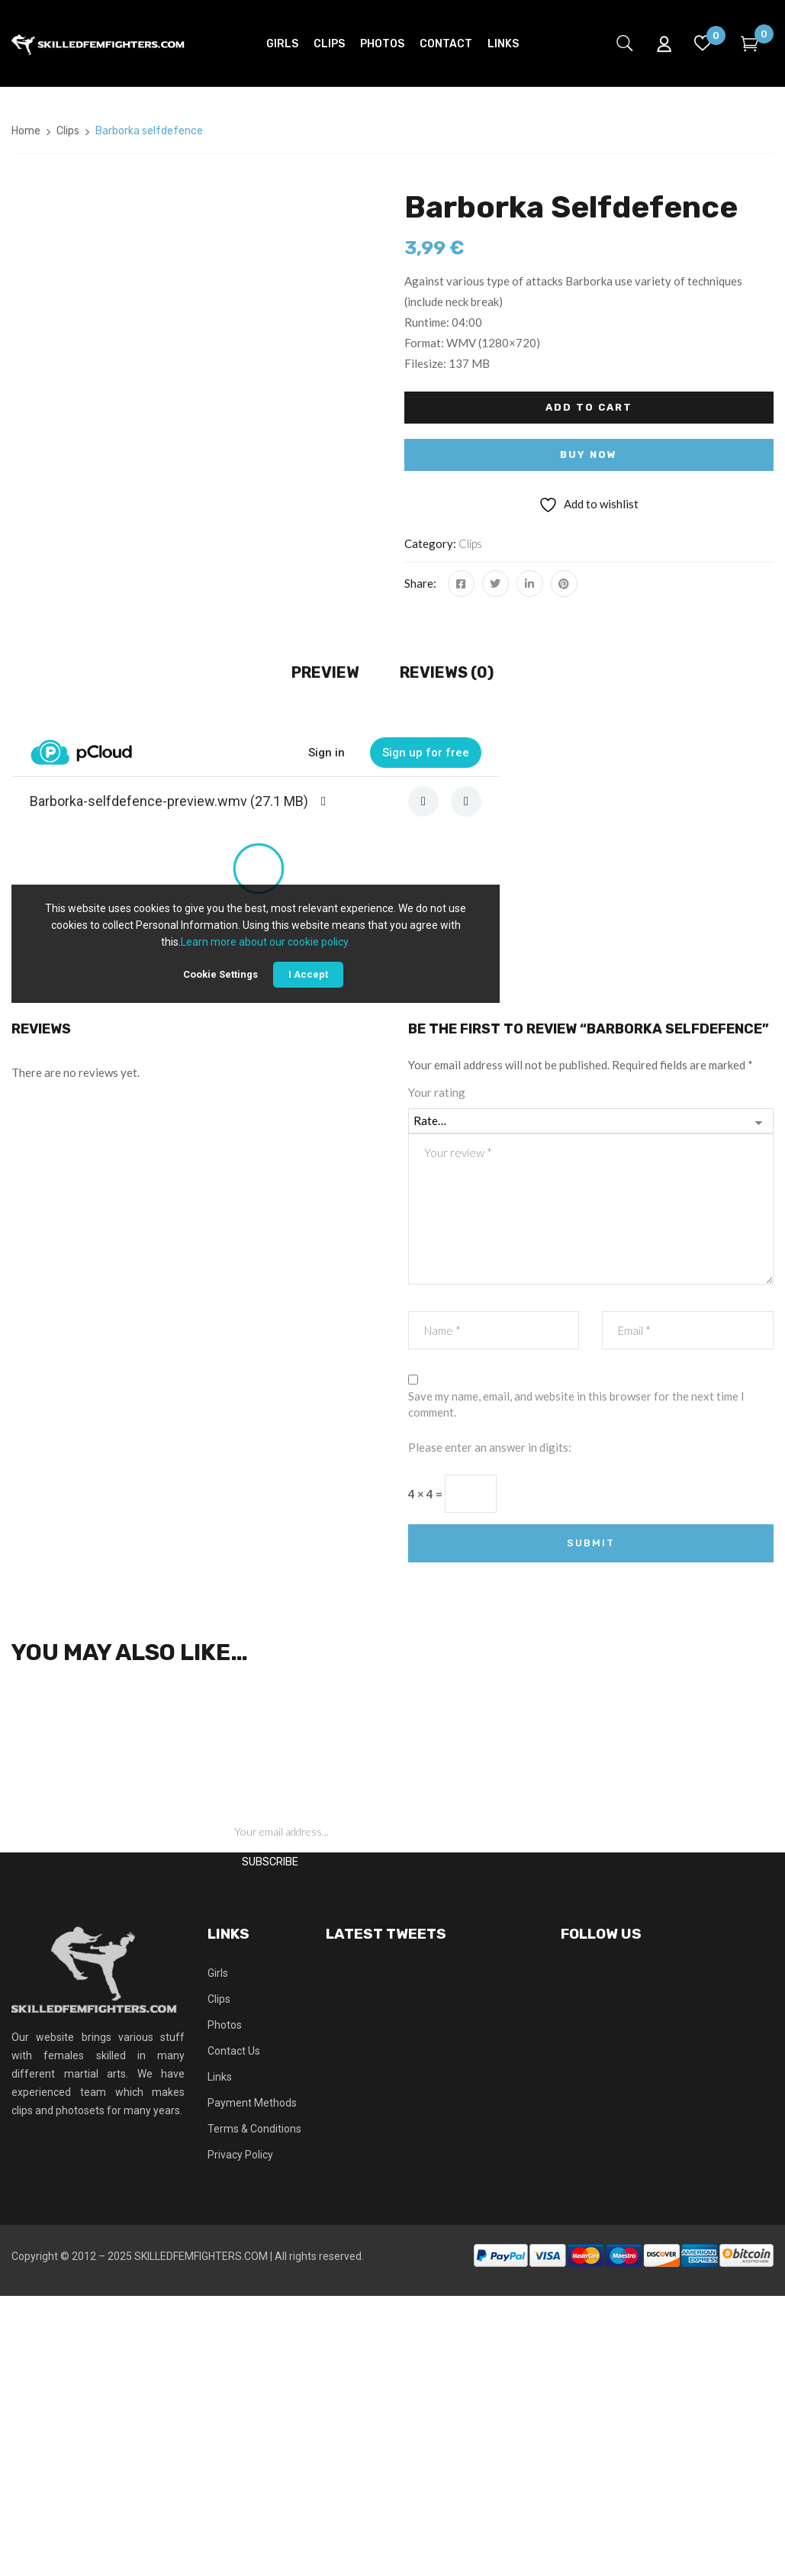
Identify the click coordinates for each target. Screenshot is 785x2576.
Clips (67, 130)
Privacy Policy (240, 2155)
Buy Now (588, 454)
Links (220, 2077)
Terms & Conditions (254, 2129)
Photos (225, 2025)
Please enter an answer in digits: (489, 1447)
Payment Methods (252, 2103)
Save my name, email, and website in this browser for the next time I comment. (576, 1404)
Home (25, 130)
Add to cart (588, 407)
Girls (218, 1973)
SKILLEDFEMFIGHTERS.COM (201, 2256)
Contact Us (234, 2051)
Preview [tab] (325, 672)
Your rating (436, 1092)
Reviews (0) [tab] (447, 672)
